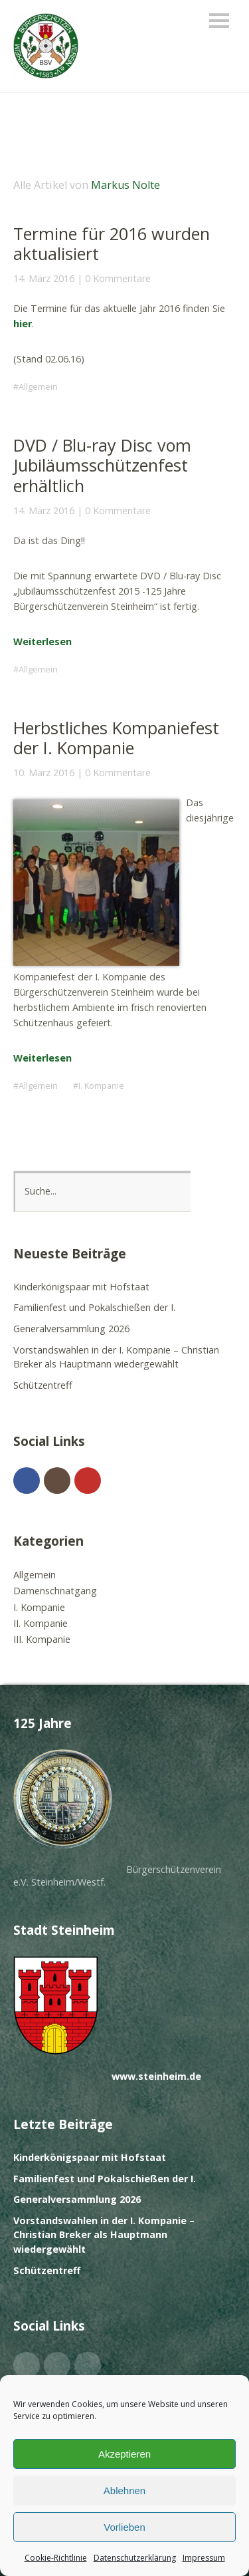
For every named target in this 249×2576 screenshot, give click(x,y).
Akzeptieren (124, 2454)
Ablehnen (124, 2490)
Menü (219, 20)
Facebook (26, 1480)
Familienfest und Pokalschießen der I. (94, 1307)
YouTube (87, 1480)
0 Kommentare (118, 278)
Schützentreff (42, 1385)
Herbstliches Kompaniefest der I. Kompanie (116, 737)
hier (22, 323)
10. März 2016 (43, 772)
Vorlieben (124, 2527)
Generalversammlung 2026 (71, 1328)
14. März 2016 (43, 278)
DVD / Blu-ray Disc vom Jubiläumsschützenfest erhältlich (102, 465)
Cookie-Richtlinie (56, 2557)
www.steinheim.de (156, 2076)
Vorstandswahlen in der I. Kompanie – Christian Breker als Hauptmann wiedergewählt (104, 2234)
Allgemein (38, 386)
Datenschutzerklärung (135, 2557)
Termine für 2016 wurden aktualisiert (111, 243)
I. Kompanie (101, 1085)
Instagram (57, 1480)
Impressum (204, 2557)
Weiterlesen (42, 641)
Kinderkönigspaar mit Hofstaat (81, 1286)
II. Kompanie (40, 1623)
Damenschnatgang (55, 1590)
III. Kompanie (41, 1639)
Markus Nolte (125, 185)
